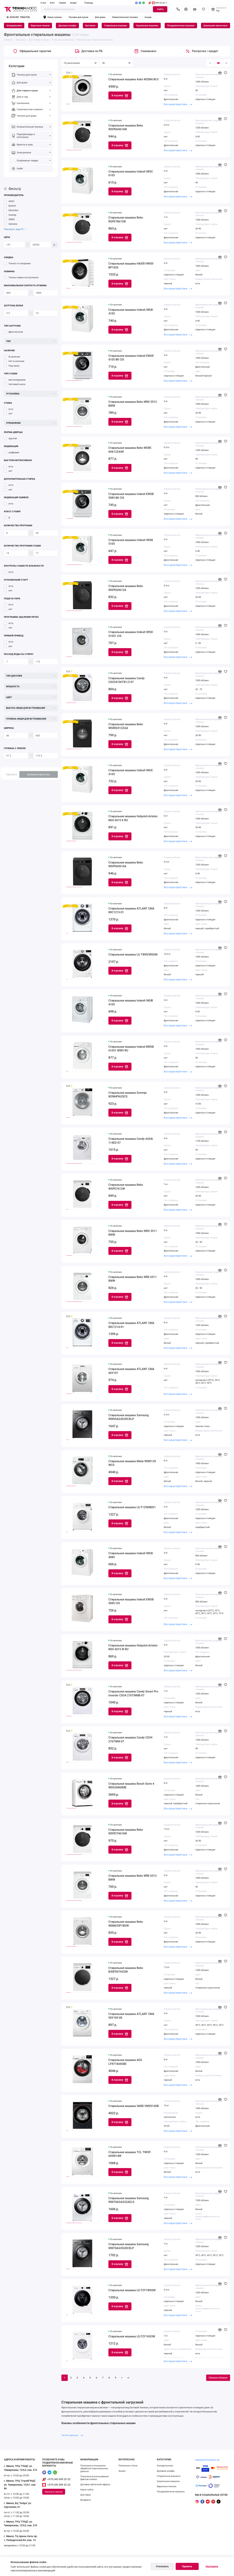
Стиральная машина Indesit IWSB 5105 (130, 542)
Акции (73, 3)
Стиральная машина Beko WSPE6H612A (125, 588)
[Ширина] (16, 736)
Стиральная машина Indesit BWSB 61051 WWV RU (131, 1048)
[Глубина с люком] (16, 756)
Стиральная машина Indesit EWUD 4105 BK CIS (131, 357)
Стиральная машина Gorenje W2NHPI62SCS (127, 1094)
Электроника (31, 152)
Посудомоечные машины (180, 25)
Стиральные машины (115, 25)
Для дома (100, 17)
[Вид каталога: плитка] (210, 63)
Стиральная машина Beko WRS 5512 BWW (132, 403)
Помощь (88, 3)
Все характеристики (178, 104)
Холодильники (14, 25)
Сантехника (31, 103)
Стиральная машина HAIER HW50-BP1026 (131, 265)
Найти (160, 9)
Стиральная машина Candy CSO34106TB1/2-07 (126, 680)
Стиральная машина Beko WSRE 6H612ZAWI (129, 449)
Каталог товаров (18, 17)
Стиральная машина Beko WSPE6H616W (125, 127)
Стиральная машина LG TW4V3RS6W (133, 954)
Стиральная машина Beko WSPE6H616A (125, 864)
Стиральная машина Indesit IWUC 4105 (130, 772)
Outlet (17, 168)
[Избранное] (203, 9)
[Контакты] (178, 9)
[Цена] (14, 245)
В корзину (120, 95)
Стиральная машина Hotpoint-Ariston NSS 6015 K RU (133, 818)
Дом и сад (31, 97)
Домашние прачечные (215, 25)
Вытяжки (90, 25)
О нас (43, 3)
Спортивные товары (31, 160)
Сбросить (11, 774)
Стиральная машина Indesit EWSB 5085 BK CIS (131, 496)
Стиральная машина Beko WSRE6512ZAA (125, 726)
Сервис (62, 3)
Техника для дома (31, 116)
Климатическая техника (125, 17)
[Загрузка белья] (16, 313)
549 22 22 (157, 3)
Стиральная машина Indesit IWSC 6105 (130, 173)
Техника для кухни (78, 17)
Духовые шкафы (67, 25)
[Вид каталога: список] (218, 63)
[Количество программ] (16, 533)
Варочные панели (40, 25)
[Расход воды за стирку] (16, 662)
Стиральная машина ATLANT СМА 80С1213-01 (131, 910)
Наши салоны (52, 17)
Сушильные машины (147, 25)
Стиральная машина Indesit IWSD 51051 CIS (130, 634)
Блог (52, 3)
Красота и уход (31, 144)
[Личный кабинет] (185, 9)
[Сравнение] (194, 9)
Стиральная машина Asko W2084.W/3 (133, 79)
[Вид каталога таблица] (226, 63)
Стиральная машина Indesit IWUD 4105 (130, 311)
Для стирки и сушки (31, 90)
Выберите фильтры (38, 774)
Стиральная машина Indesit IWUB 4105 (130, 1002)
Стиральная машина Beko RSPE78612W (125, 219)
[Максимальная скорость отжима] (16, 293)
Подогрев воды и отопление (31, 135)
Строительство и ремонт (31, 109)
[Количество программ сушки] (16, 553)
